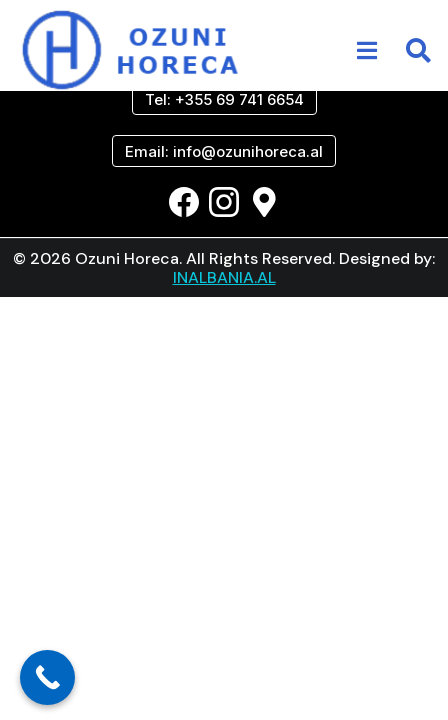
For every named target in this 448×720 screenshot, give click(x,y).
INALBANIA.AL (224, 277)
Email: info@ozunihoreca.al (224, 151)
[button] (367, 50)
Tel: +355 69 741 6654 (224, 99)
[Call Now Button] (47, 677)
